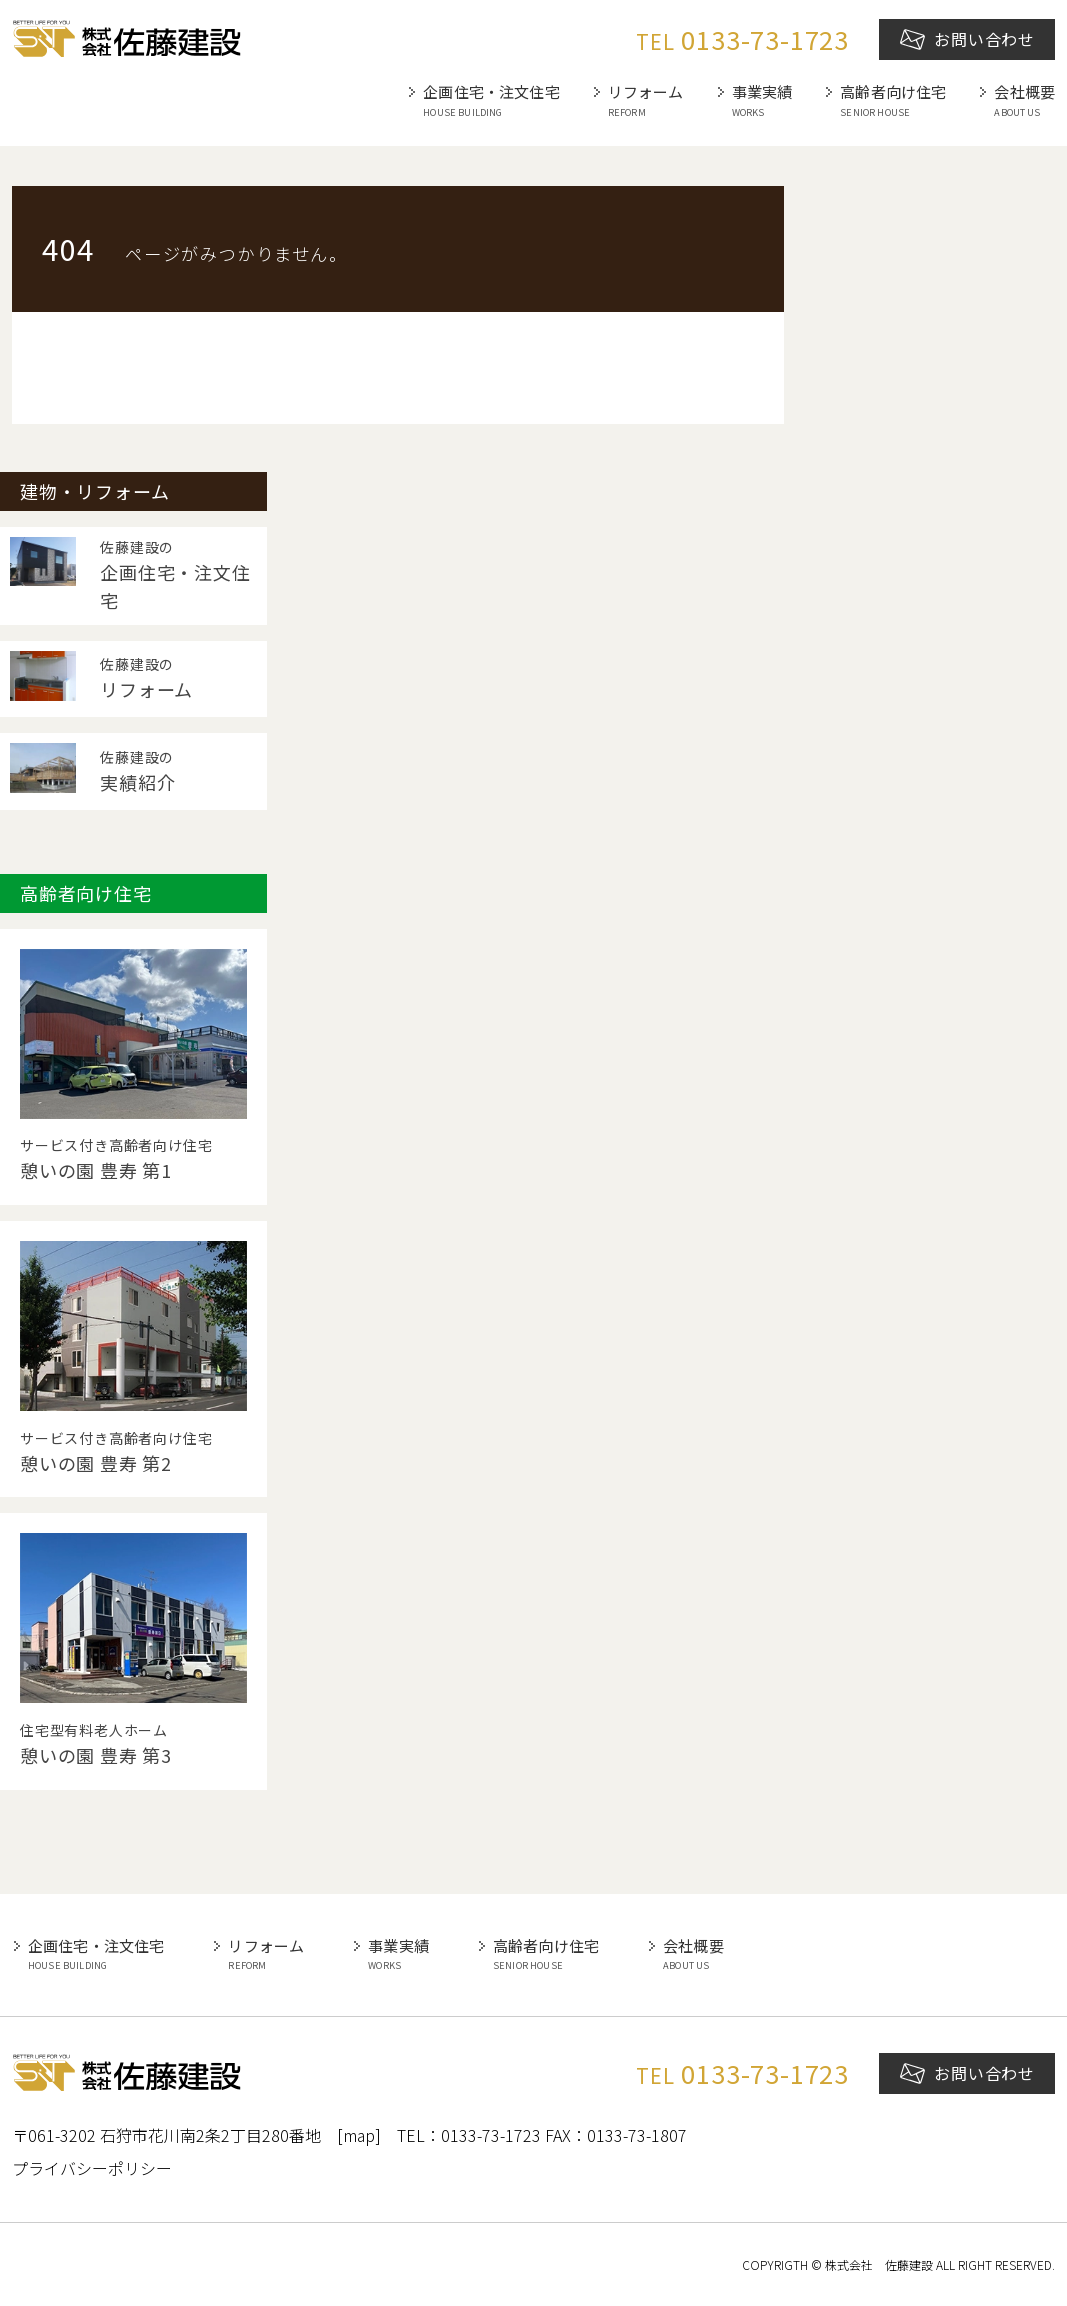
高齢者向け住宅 (893, 100)
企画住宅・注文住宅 (491, 100)
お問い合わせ (967, 39)
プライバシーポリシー (92, 2168)
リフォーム (646, 100)
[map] (359, 2135)
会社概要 (1024, 100)
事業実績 (762, 100)
